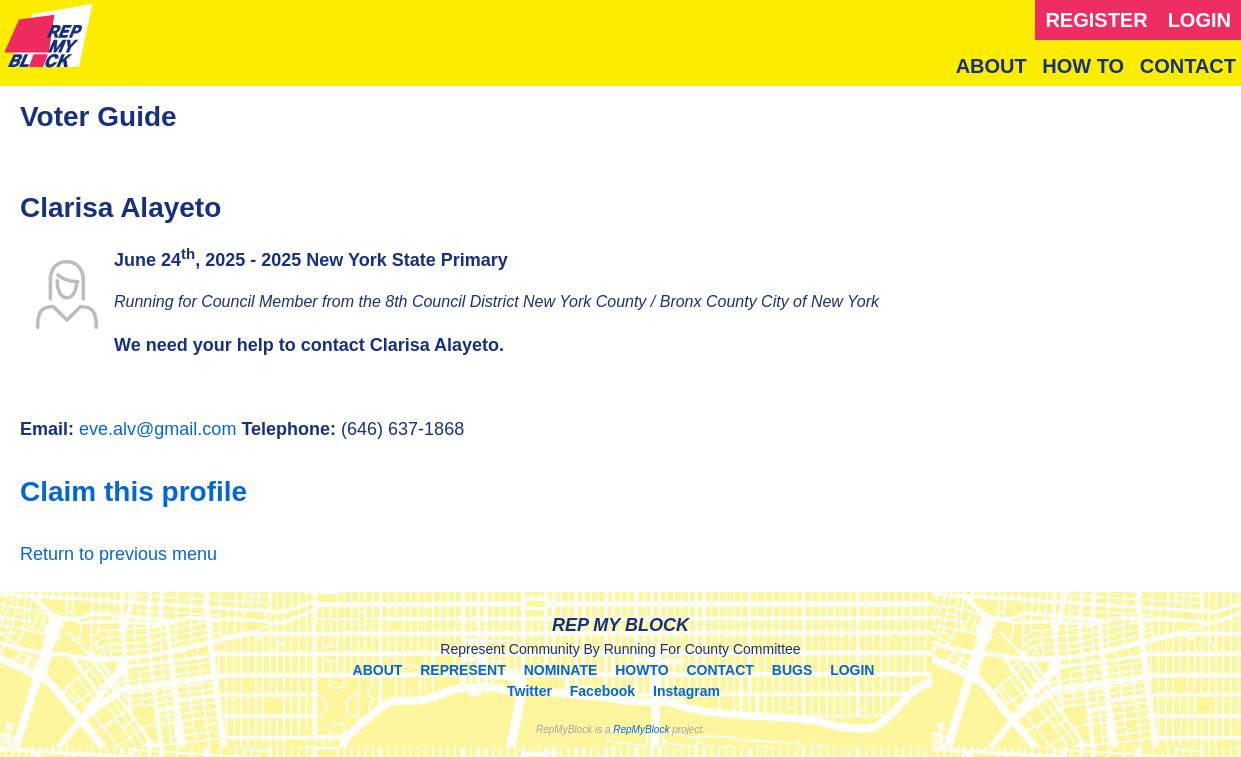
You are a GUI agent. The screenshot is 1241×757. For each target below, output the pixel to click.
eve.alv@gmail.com (157, 429)
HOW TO (1083, 66)
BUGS (792, 670)
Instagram (686, 691)
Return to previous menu (118, 554)
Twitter (529, 691)
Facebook (602, 691)
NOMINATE (561, 670)
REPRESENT (463, 670)
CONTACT (1188, 66)
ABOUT (991, 66)
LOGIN (1199, 20)
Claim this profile (133, 491)
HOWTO (641, 670)
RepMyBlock (641, 729)
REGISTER (1096, 20)
